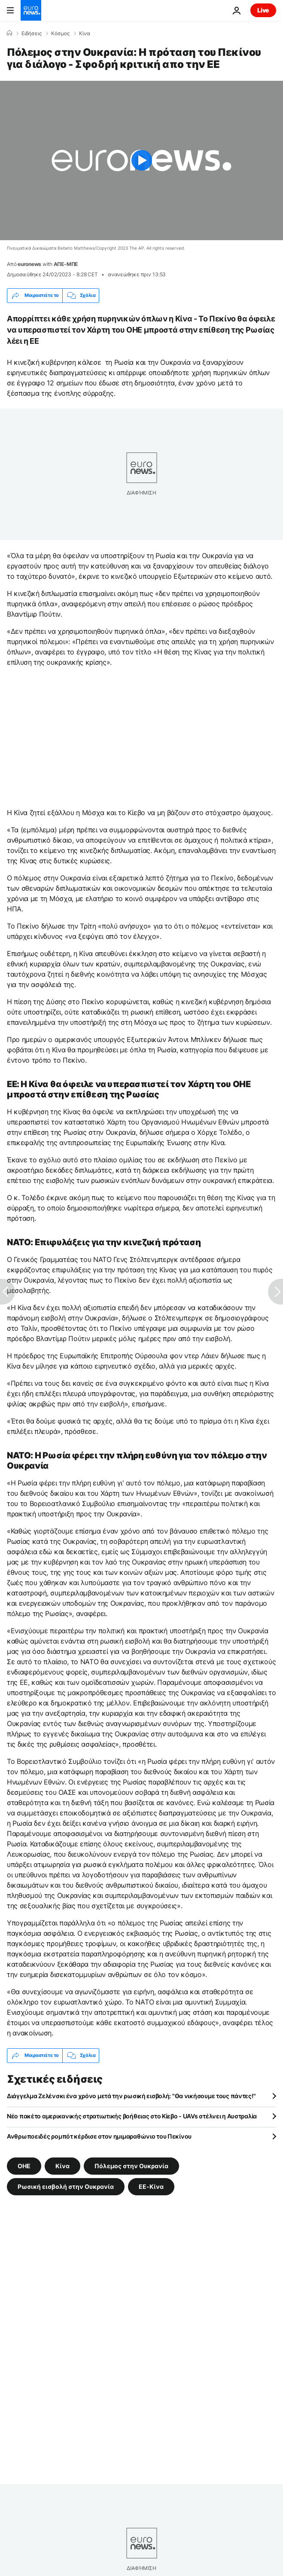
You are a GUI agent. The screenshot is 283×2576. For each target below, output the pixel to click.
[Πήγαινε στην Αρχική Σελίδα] (31, 10)
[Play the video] (141, 160)
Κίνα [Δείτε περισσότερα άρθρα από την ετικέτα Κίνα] (62, 2165)
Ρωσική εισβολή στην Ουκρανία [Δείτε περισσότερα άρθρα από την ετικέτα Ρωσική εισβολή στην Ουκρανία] (66, 2186)
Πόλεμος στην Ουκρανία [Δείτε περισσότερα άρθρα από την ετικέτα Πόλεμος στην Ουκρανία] (131, 2165)
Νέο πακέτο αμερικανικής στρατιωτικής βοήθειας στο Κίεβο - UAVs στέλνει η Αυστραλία (132, 2116)
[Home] (9, 33)
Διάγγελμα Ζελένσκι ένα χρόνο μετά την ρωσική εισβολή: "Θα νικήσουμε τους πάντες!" (131, 2095)
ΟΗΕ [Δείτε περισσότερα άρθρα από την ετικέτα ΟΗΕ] (24, 2165)
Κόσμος (60, 33)
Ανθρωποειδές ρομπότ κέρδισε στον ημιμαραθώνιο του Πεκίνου (99, 2136)
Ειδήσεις (31, 33)
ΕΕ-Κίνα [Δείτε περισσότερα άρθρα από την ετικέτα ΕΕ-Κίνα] (151, 2186)
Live (263, 10)
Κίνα (84, 33)
